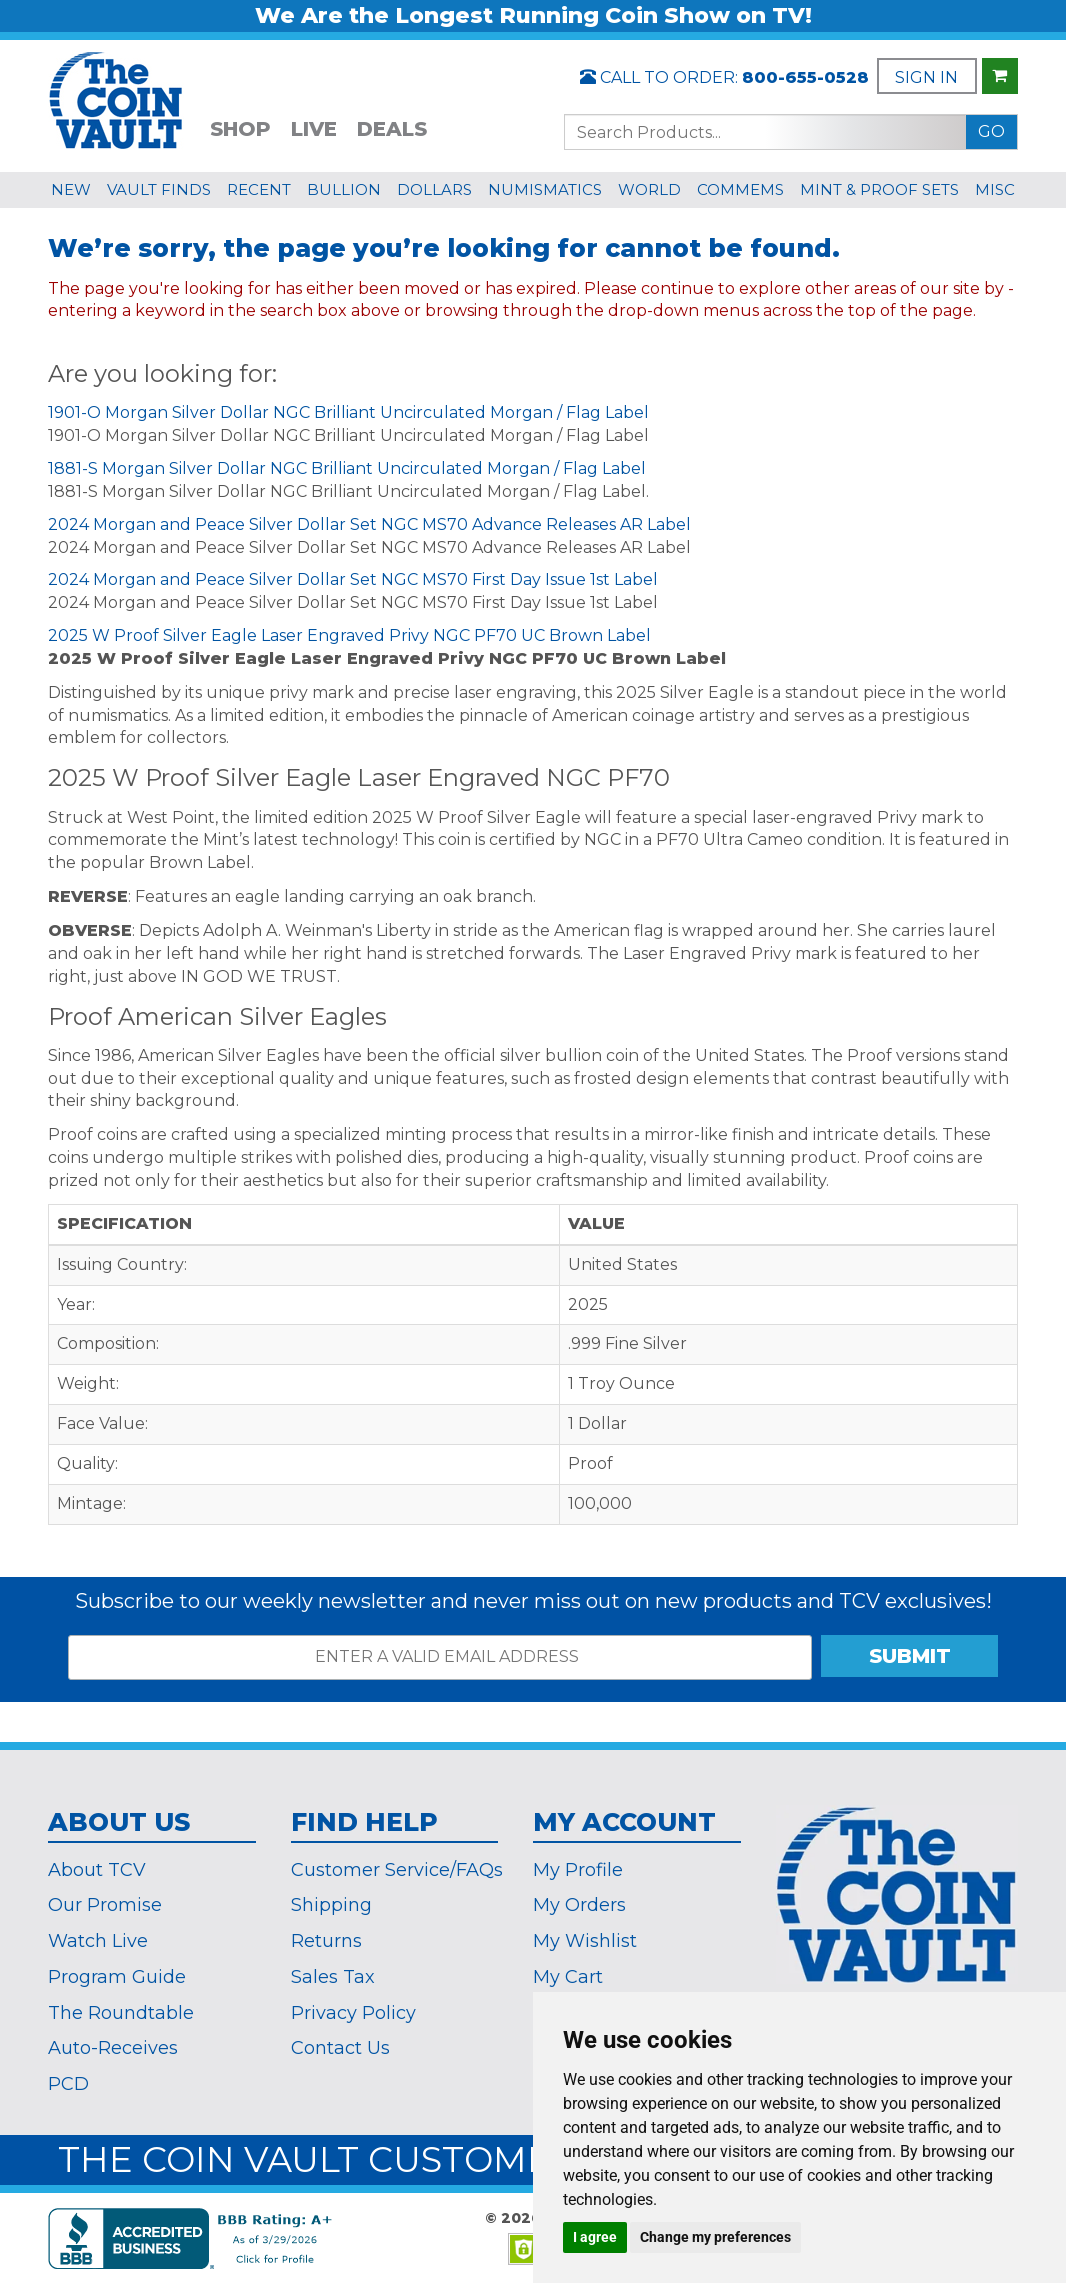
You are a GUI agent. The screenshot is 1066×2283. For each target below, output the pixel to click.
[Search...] (765, 132)
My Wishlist (585, 1941)
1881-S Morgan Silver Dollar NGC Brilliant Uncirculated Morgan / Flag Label (347, 468)
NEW (71, 189)
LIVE (314, 129)
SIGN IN (926, 77)
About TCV (97, 1870)
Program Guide (117, 1977)
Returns (326, 1941)
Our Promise (105, 1905)
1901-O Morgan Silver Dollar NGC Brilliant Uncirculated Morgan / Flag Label (348, 412)
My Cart (568, 1977)
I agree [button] (595, 2237)
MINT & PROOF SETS (879, 189)
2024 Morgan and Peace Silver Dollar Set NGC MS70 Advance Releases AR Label (369, 524)
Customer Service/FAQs (397, 1870)
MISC (995, 189)
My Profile (578, 1870)
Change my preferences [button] (715, 2237)
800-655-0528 (805, 77)
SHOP (240, 129)
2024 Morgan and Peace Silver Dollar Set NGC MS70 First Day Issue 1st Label (353, 579)
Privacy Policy (353, 2013)
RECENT (259, 189)
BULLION (344, 189)
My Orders (579, 1905)
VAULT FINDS (159, 189)
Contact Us (340, 2048)
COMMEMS (740, 189)
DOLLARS (434, 189)
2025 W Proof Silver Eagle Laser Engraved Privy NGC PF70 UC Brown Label (349, 635)
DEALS (392, 129)
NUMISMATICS (545, 189)
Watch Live (98, 1941)
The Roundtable (121, 2013)
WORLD (649, 189)
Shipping (331, 1905)
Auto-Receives (113, 2048)
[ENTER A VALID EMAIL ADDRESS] (440, 1657)
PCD (68, 2084)
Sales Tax (333, 1977)
